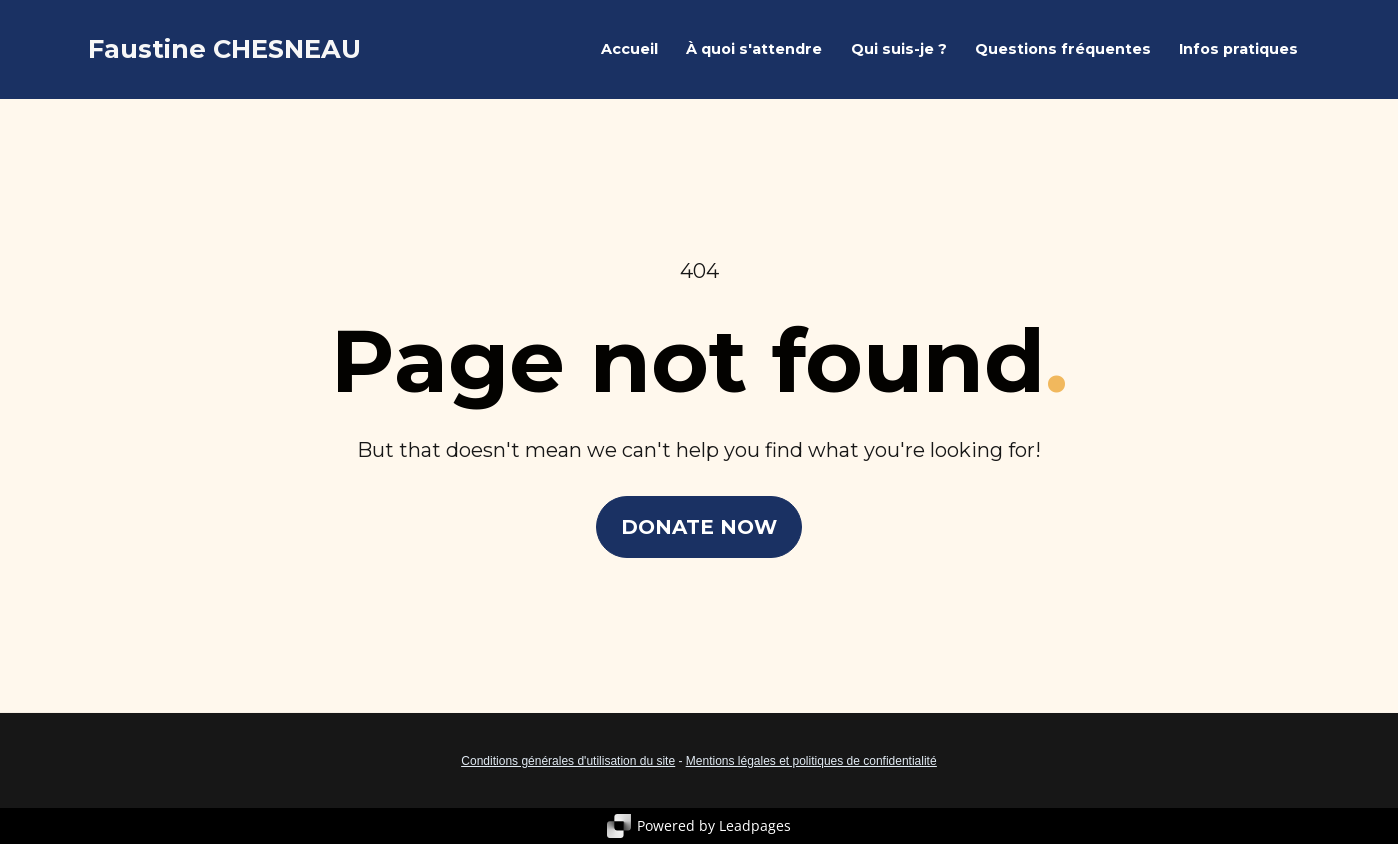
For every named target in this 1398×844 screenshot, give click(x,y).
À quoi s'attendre (754, 49)
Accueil (629, 49)
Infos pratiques (1238, 49)
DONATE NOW (699, 527)
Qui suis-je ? (899, 49)
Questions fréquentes (1063, 49)
